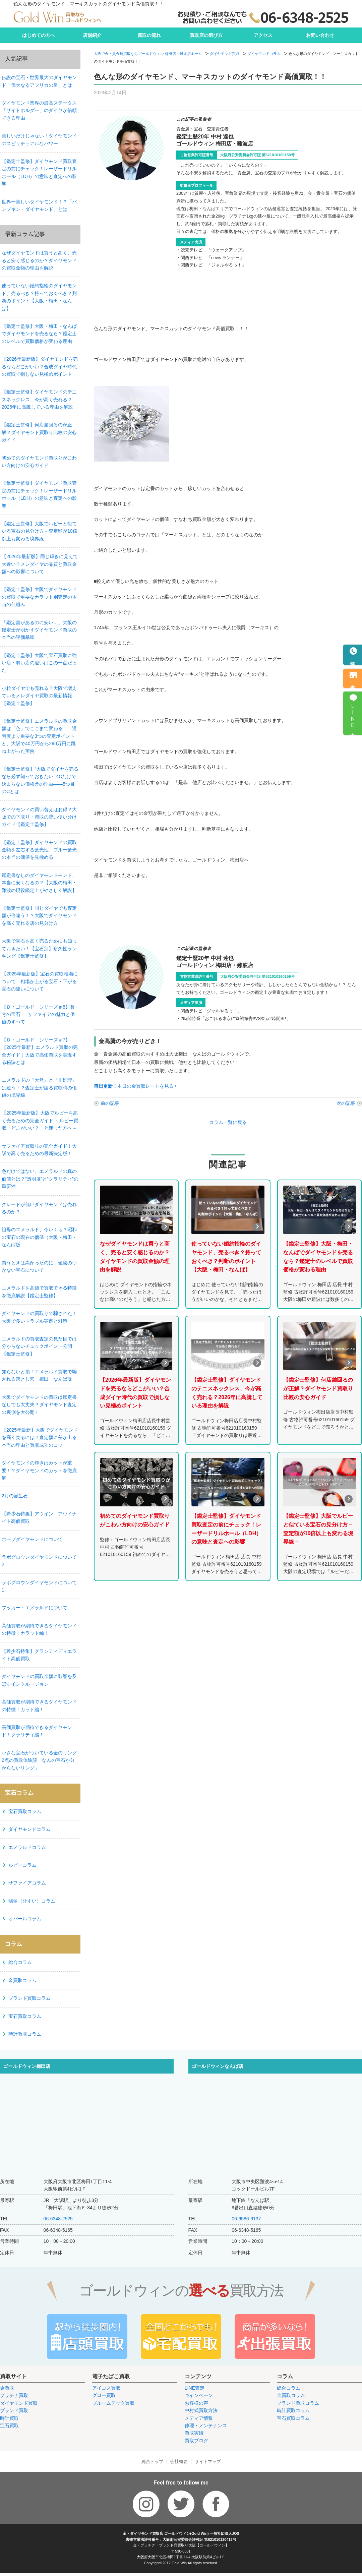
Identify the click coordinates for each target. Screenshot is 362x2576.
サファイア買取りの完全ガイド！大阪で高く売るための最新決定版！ (39, 1149)
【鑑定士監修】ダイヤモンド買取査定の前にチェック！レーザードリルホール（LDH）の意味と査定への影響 (39, 172)
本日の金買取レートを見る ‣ (135, 1086)
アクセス (263, 35)
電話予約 (353, 658)
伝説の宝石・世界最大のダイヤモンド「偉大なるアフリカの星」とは (39, 81)
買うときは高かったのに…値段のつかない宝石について (39, 1266)
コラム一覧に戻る (228, 1122)
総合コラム (20, 1962)
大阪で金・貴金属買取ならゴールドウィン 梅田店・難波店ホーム (148, 54)
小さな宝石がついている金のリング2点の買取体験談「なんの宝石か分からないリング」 (39, 1760)
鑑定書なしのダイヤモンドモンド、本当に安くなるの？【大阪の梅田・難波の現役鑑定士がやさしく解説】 (39, 883)
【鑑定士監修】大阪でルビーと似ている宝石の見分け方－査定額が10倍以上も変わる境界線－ (39, 531)
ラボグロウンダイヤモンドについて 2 (41, 1560)
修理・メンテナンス (206, 2425)
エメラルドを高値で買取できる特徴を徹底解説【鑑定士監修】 (39, 1291)
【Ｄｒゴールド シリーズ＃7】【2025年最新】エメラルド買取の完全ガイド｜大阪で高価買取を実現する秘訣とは (40, 1051)
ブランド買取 (14, 2410)
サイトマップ (208, 2461)
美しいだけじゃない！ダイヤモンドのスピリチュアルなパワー (39, 139)
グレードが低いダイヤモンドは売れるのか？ (39, 1208)
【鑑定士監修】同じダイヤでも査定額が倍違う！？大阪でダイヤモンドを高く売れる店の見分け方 (39, 915)
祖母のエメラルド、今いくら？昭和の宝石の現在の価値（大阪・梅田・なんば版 (39, 1237)
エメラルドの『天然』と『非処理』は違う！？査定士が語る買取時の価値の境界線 (39, 1087)
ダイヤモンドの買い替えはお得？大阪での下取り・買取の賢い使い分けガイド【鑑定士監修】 (39, 817)
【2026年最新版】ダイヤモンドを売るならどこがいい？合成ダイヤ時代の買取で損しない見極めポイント (40, 366)
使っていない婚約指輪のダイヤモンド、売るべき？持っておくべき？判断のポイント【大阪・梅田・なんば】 (39, 297)
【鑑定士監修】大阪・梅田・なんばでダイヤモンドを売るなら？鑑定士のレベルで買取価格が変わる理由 (39, 333)
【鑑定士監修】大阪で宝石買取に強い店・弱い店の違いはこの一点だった (39, 663)
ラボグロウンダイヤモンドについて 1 (41, 1586)
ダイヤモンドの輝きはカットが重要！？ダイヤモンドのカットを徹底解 (39, 1470)
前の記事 (110, 1103)
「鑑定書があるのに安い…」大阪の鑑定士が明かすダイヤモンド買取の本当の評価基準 (39, 630)
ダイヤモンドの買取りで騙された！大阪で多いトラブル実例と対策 (39, 1317)
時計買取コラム (24, 2034)
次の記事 (346, 1103)
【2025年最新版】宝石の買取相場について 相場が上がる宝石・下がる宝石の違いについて (40, 981)
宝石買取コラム (24, 1811)
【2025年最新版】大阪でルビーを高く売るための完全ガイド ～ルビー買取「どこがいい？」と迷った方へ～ (40, 1120)
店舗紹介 (92, 35)
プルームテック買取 (113, 2403)
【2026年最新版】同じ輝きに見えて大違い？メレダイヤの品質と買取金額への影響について (40, 564)
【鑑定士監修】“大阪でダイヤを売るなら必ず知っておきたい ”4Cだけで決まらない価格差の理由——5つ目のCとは (40, 780)
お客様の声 (196, 2403)
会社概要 (179, 2461)
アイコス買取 (106, 2388)
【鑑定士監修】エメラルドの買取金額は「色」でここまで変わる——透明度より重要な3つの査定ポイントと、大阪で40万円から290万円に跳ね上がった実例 (39, 736)
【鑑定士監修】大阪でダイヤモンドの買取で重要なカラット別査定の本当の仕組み (39, 597)
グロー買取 (104, 2395)
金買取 (7, 2388)
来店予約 (353, 681)
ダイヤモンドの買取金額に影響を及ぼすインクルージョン (39, 1680)
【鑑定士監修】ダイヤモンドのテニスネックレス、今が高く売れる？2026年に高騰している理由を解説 (39, 399)
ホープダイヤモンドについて (32, 1539)
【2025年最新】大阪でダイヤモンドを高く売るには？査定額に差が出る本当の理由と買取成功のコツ (40, 1437)
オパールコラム (24, 1918)
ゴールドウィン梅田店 (26, 2066)
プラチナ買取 (14, 2395)
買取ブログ (196, 2440)
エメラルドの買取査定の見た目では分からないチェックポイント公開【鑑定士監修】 (39, 1346)
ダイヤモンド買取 (224, 54)
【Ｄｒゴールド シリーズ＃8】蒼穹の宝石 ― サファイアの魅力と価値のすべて (38, 1014)
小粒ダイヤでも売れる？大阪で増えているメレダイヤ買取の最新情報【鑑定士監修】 (39, 695)
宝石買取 (9, 2425)
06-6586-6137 (246, 2218)
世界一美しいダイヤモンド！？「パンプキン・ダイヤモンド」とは (39, 205)
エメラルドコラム (27, 1847)
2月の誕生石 (15, 1495)
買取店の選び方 (206, 35)
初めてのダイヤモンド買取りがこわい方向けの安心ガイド (39, 461)
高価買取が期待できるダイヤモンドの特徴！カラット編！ (39, 1629)
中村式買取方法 (201, 2410)
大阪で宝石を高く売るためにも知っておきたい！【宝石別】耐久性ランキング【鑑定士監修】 (39, 948)
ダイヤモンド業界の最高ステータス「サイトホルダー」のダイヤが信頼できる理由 (39, 110)
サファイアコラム (27, 1882)
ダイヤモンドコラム (264, 54)
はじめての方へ (38, 35)
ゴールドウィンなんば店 (217, 2066)
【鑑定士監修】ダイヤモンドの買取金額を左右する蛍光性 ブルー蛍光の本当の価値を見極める (39, 850)
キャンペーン (199, 2395)
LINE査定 (194, 2388)
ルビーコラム (22, 1865)
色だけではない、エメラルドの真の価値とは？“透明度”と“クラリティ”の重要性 (40, 1179)
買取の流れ (149, 35)
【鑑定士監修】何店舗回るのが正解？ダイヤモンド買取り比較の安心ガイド (39, 432)
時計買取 (9, 2418)
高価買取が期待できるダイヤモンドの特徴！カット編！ (39, 1705)
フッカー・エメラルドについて (34, 1607)
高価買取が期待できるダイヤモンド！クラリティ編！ (37, 1731)
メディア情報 (199, 2418)
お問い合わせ (320, 35)
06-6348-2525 (58, 2218)
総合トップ (152, 2461)
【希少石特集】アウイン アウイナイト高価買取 (39, 1517)
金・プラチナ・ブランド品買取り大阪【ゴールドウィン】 (181, 2545)
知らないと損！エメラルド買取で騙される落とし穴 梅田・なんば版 (39, 1375)
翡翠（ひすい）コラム (31, 1901)
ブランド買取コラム (29, 1998)
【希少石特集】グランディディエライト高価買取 (39, 1655)
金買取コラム (22, 1980)
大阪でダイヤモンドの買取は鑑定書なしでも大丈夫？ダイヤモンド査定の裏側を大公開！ (39, 1404)
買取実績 (194, 2433)
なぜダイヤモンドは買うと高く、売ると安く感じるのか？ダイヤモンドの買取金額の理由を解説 (39, 260)
